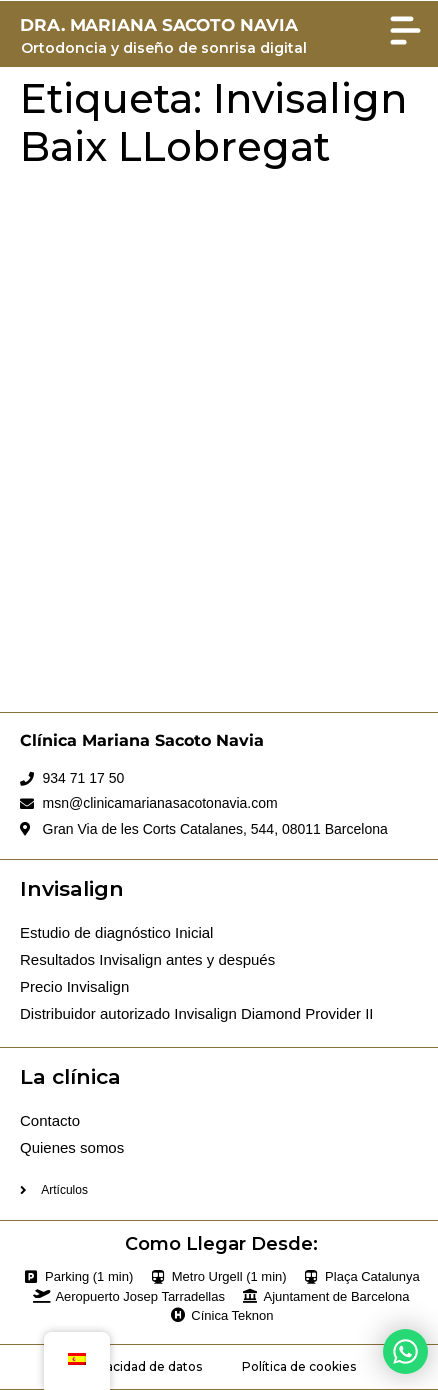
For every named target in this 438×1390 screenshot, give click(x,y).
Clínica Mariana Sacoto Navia (142, 740)
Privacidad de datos (142, 1366)
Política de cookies (299, 1366)
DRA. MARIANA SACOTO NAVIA (159, 25)
